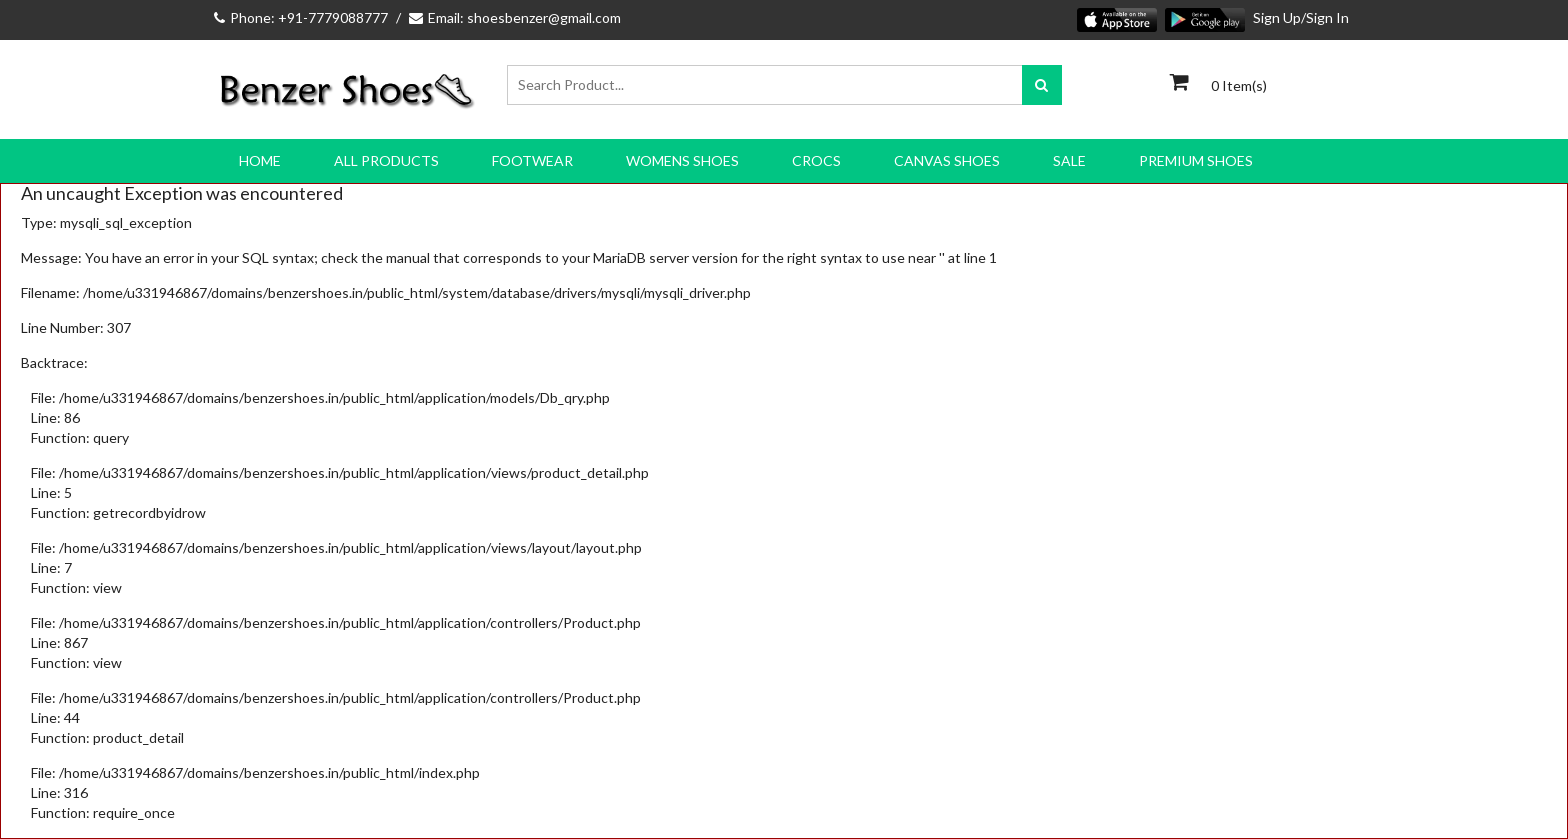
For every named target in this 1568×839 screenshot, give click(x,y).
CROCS (816, 160)
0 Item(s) (1239, 85)
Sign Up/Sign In (1301, 17)
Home (260, 160)
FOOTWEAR (532, 160)
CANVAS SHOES (947, 160)
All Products (386, 160)
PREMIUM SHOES (1196, 160)
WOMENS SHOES (682, 160)
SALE (1069, 160)
